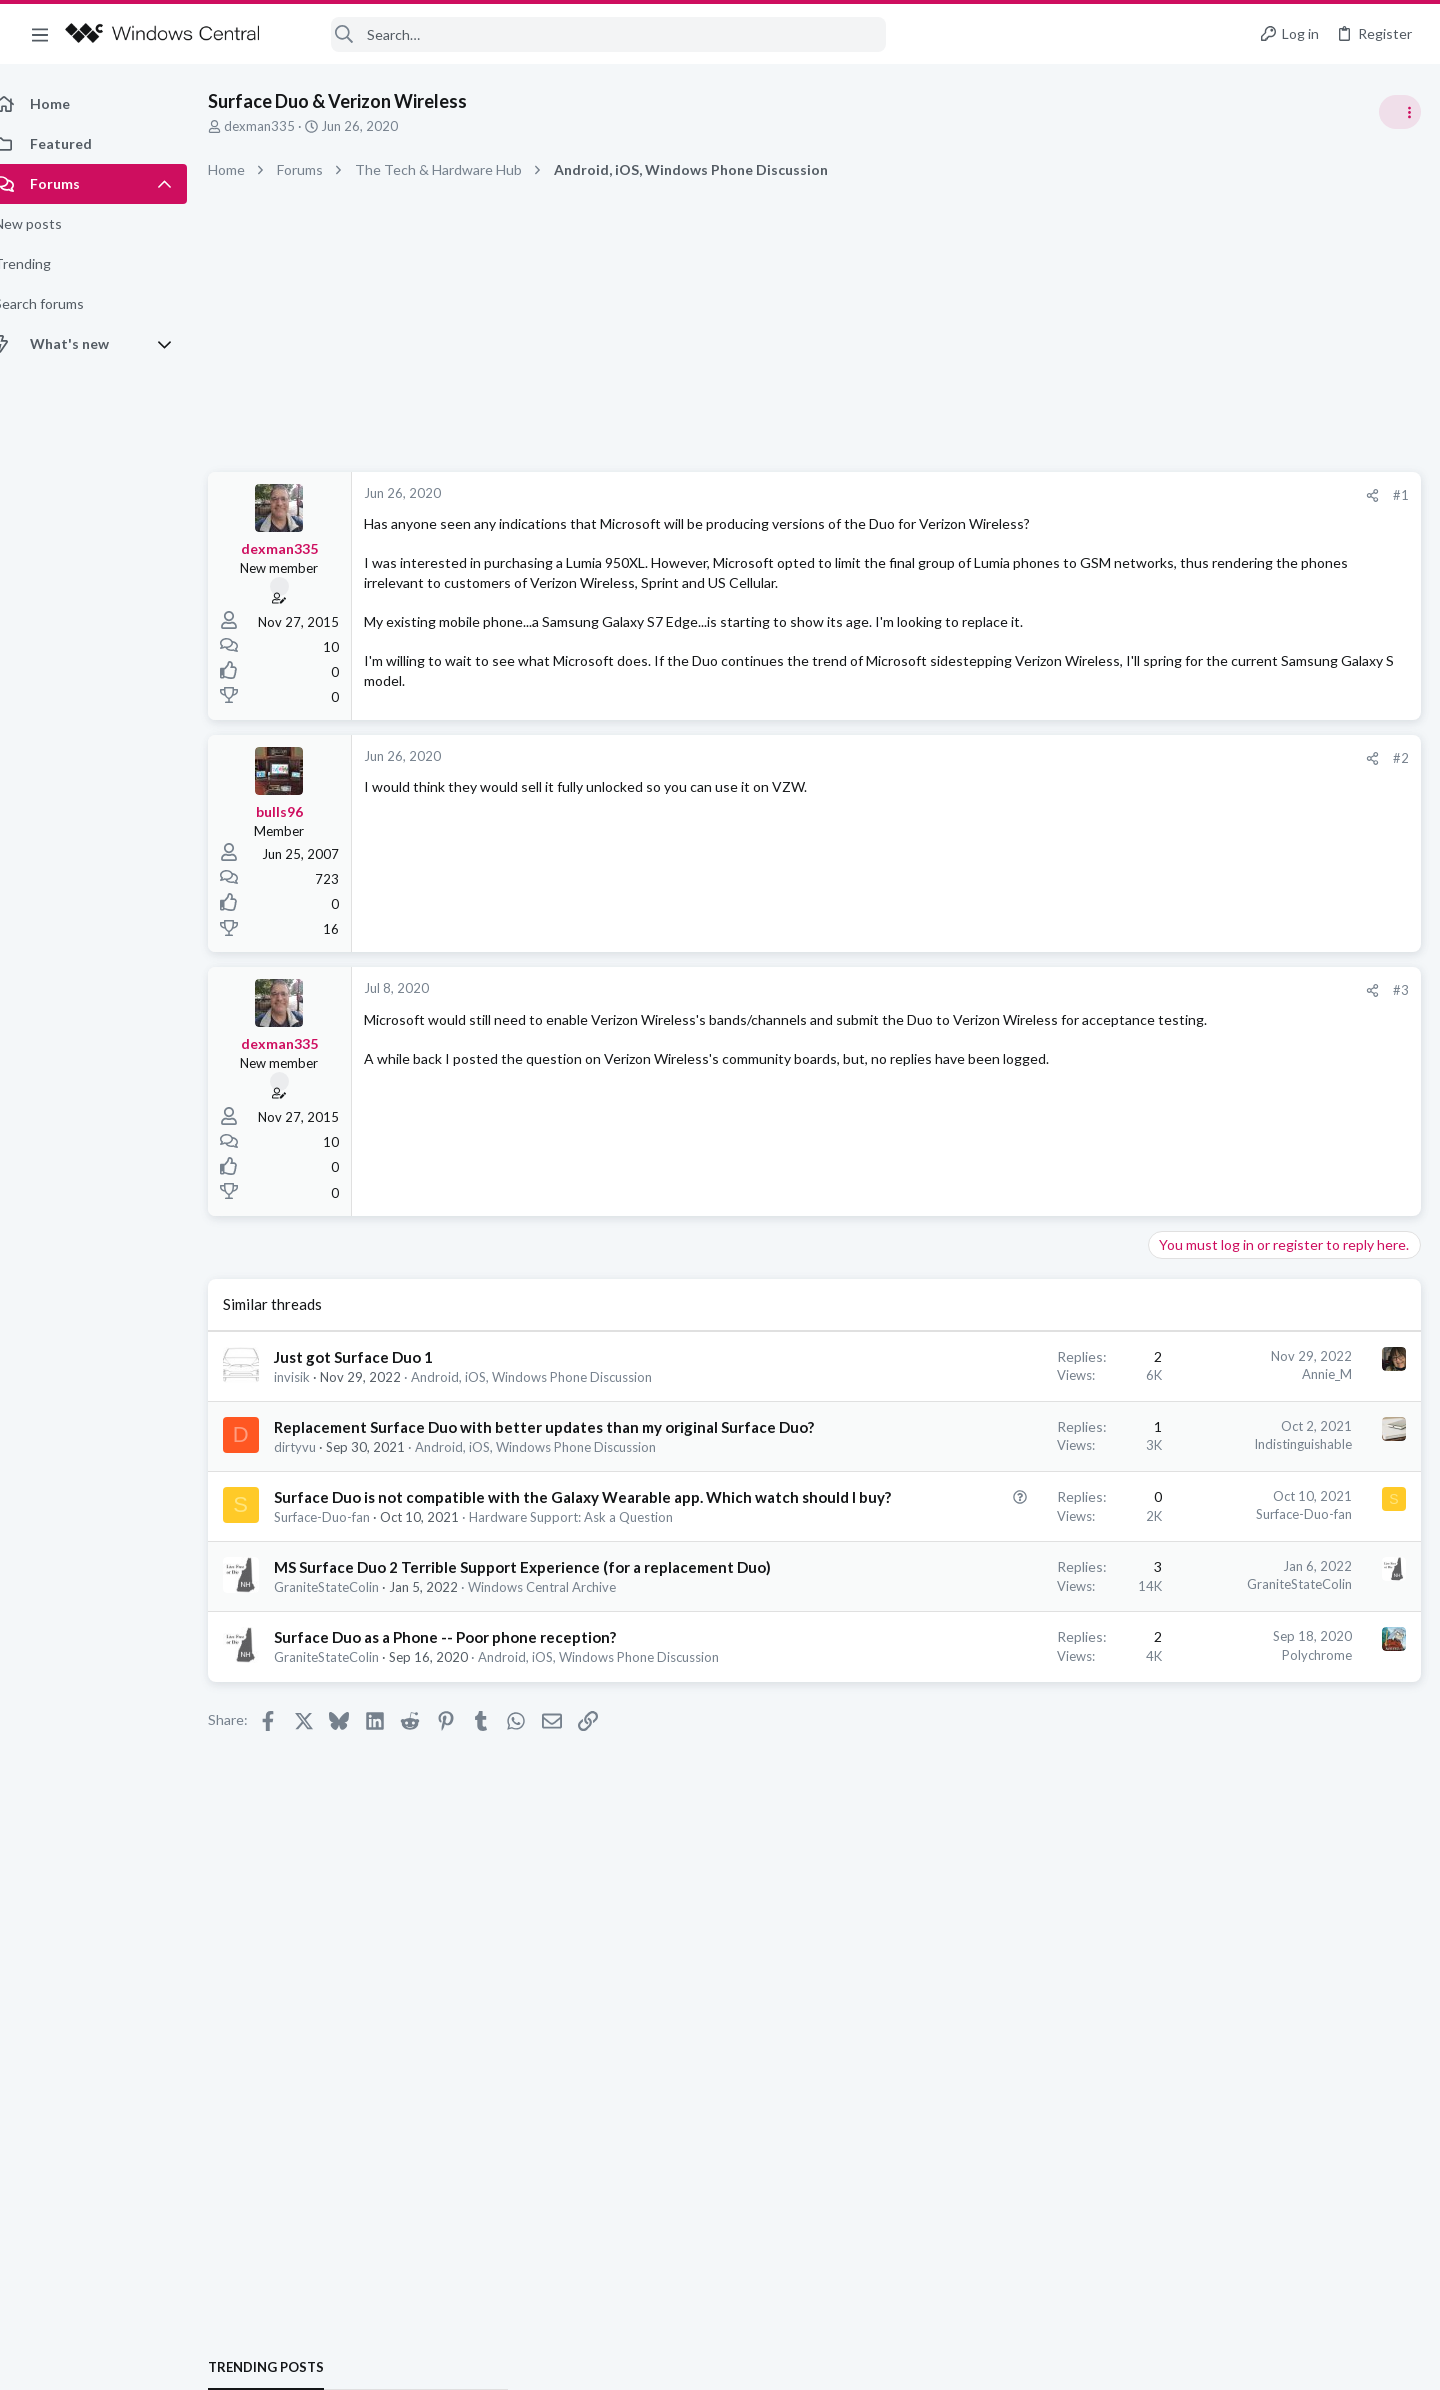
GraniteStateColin (348, 1650)
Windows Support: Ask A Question (1257, 1180)
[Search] (586, 34)
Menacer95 (1384, 1348)
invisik (314, 1377)
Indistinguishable (982, 1444)
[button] (40, 34)
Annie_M (1006, 1374)
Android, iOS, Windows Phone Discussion (553, 1377)
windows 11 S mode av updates (1254, 1124)
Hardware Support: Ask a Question (593, 1559)
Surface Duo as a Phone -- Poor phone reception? (467, 1700)
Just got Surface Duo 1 (375, 1357)
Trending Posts (1178, 1082)
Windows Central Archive (564, 1650)
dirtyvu (317, 1468)
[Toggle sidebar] (1399, 112)
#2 (1080, 758)
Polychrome (996, 1718)
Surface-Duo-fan (344, 1559)
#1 (1080, 495)
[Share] (1051, 495)
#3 (1080, 990)
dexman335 (281, 126)
